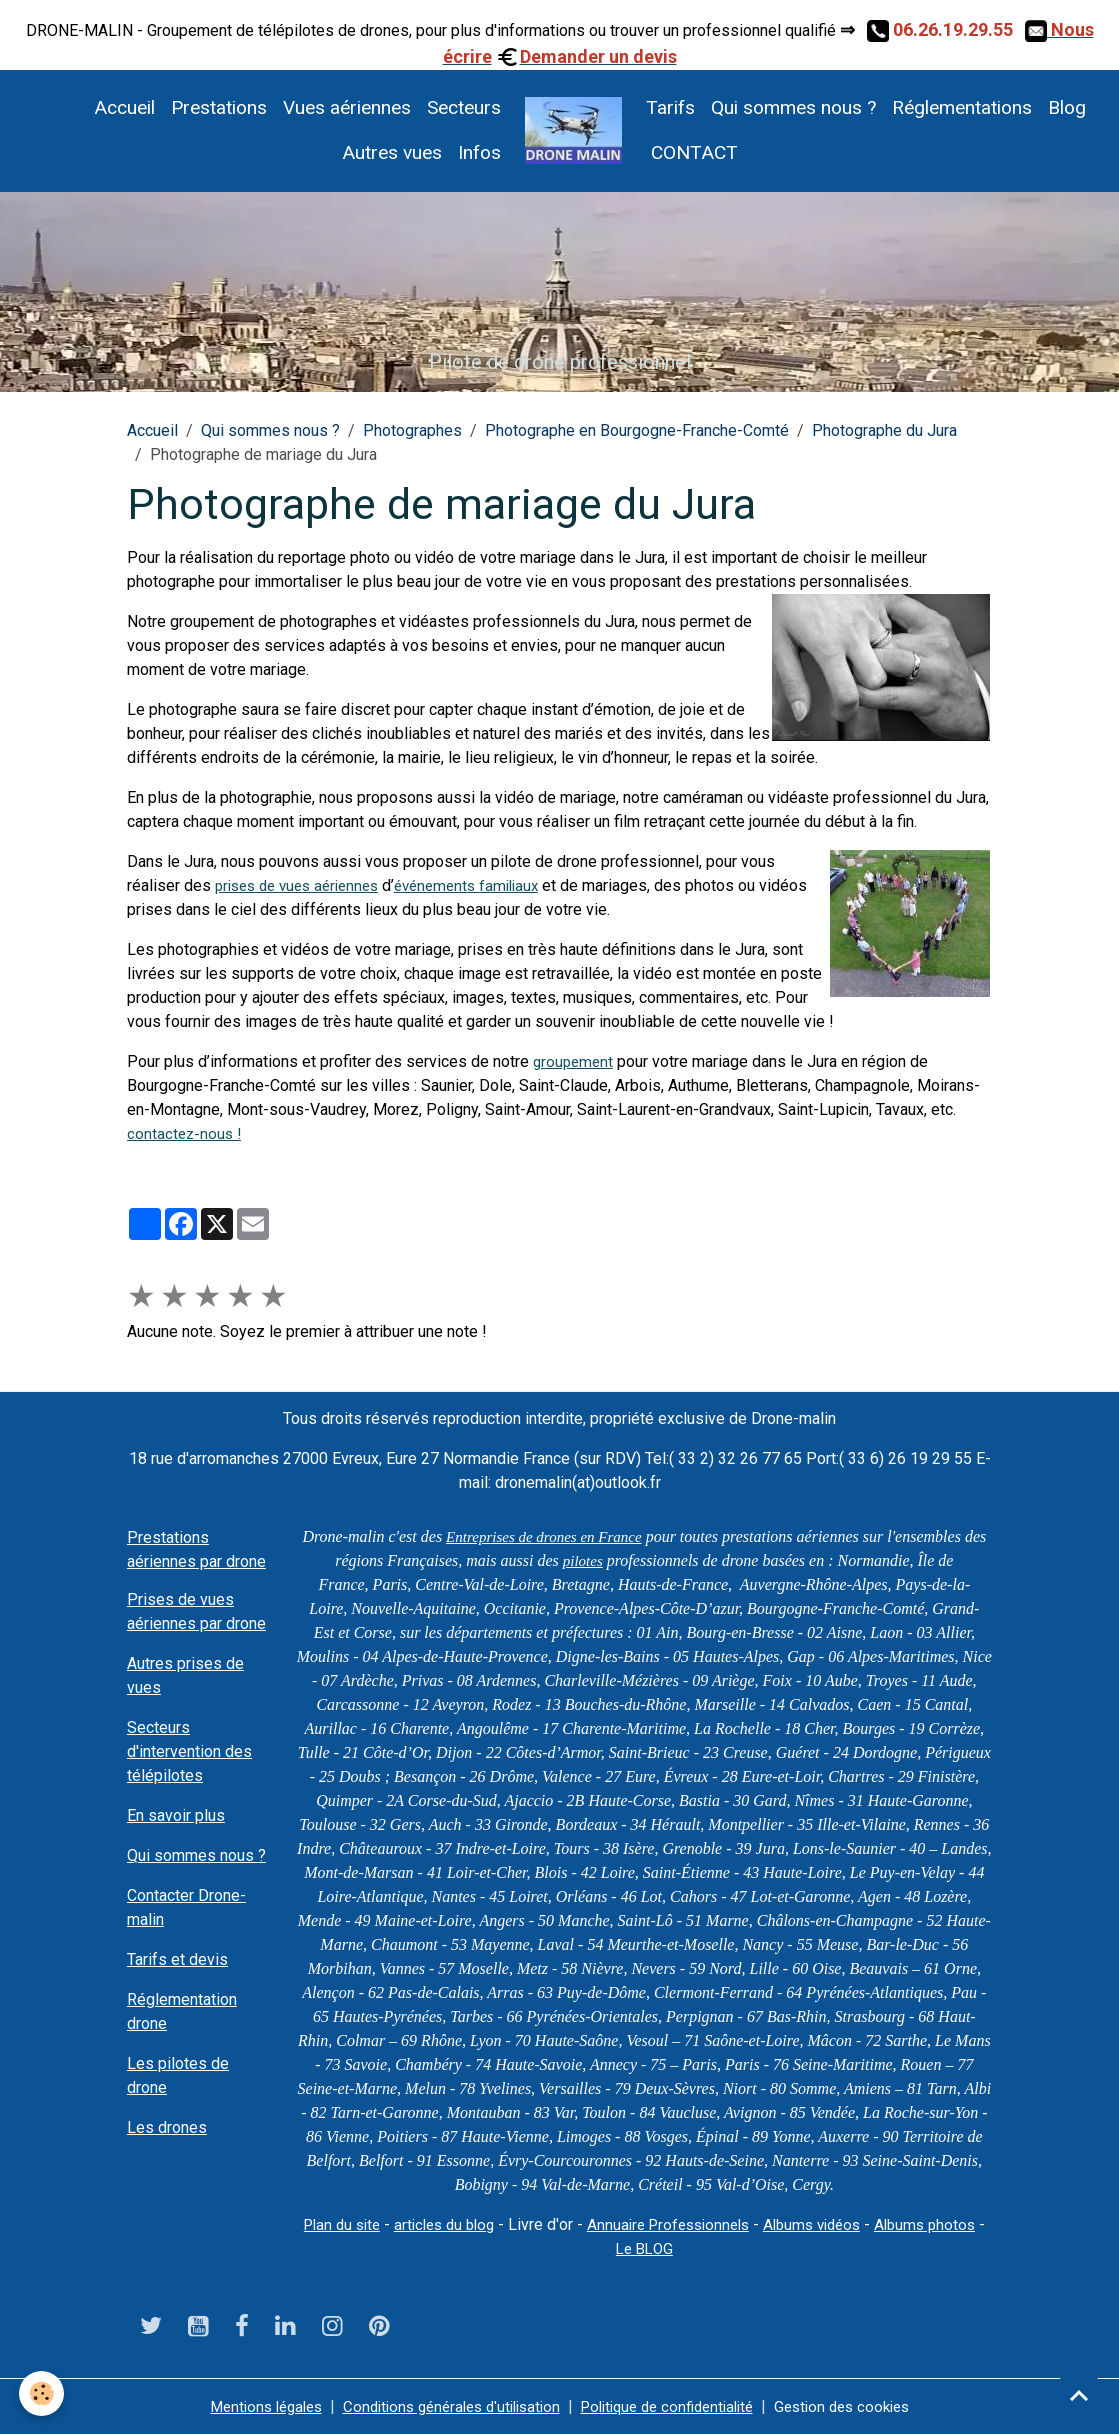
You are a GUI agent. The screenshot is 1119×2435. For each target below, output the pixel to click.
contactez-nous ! (186, 1133)
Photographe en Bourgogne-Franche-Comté (637, 430)
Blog (1067, 107)
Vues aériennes (347, 107)
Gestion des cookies (862, 2406)
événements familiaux (486, 885)
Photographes (412, 430)
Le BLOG (675, 2248)
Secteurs (464, 107)
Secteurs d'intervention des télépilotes (189, 1751)
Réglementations (962, 107)
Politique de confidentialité (675, 2406)
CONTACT (692, 152)
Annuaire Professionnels (700, 2224)
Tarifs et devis (177, 1959)
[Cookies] (42, 2393)
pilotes (595, 1560)
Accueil (124, 107)
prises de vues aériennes (304, 885)
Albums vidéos (853, 2224)
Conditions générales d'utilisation (443, 2406)
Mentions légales (245, 2406)
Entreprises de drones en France (556, 1536)
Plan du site (357, 2224)
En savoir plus (176, 1815)
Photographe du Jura (884, 430)
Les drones (167, 2127)
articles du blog (467, 2224)
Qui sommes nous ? (793, 107)
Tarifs (670, 107)
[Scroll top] (1079, 2395)
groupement (575, 1061)
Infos (479, 152)
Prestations (219, 107)
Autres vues (392, 152)
